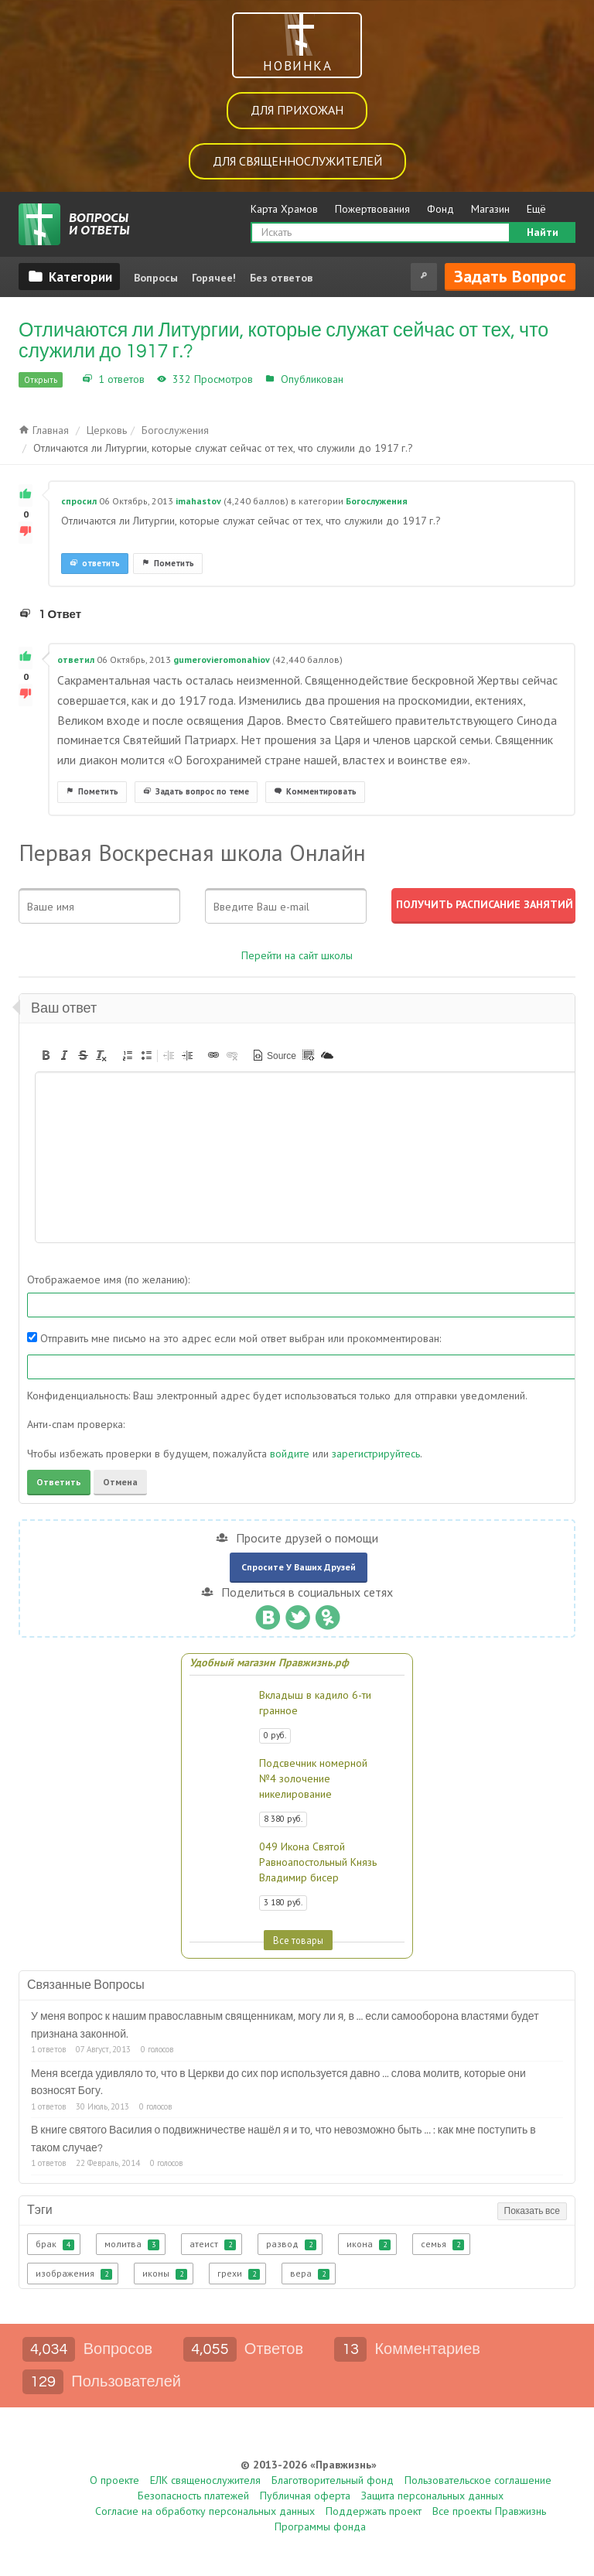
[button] (45, 1055)
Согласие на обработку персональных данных (205, 2511)
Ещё (536, 209)
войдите (289, 1454)
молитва (131, 2244)
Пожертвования (372, 209)
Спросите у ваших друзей (298, 1567)
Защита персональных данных (432, 2496)
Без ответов (281, 278)
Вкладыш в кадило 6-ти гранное (315, 1702)
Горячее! (214, 278)
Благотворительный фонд (332, 2480)
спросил (79, 501)
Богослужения (382, 379)
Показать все (532, 2211)
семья (442, 2244)
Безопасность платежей (193, 2496)
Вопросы (156, 278)
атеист (212, 2244)
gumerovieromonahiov (221, 659)
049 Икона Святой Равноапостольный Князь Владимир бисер (318, 1862)
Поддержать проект (374, 2511)
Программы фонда (320, 2526)
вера (309, 2273)
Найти (542, 232)
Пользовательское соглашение (478, 2480)
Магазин (490, 209)
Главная (44, 430)
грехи (238, 2273)
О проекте (114, 2480)
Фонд (440, 209)
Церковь (107, 430)
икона (368, 2244)
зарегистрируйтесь (376, 1454)
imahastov (198, 501)
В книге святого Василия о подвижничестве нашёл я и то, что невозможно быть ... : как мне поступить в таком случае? (283, 2139)
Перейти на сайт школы (297, 955)
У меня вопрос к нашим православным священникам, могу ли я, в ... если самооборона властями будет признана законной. (285, 2025)
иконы (164, 2273)
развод (291, 2244)
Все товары (298, 1940)
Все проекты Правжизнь (489, 2511)
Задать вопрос (510, 276)
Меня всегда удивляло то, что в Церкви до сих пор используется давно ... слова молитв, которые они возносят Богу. (278, 2082)
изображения (74, 2273)
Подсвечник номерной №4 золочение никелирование (313, 1778)
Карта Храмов (284, 209)
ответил (75, 659)
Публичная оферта (305, 2496)
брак (55, 2244)
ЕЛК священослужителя (205, 2480)
